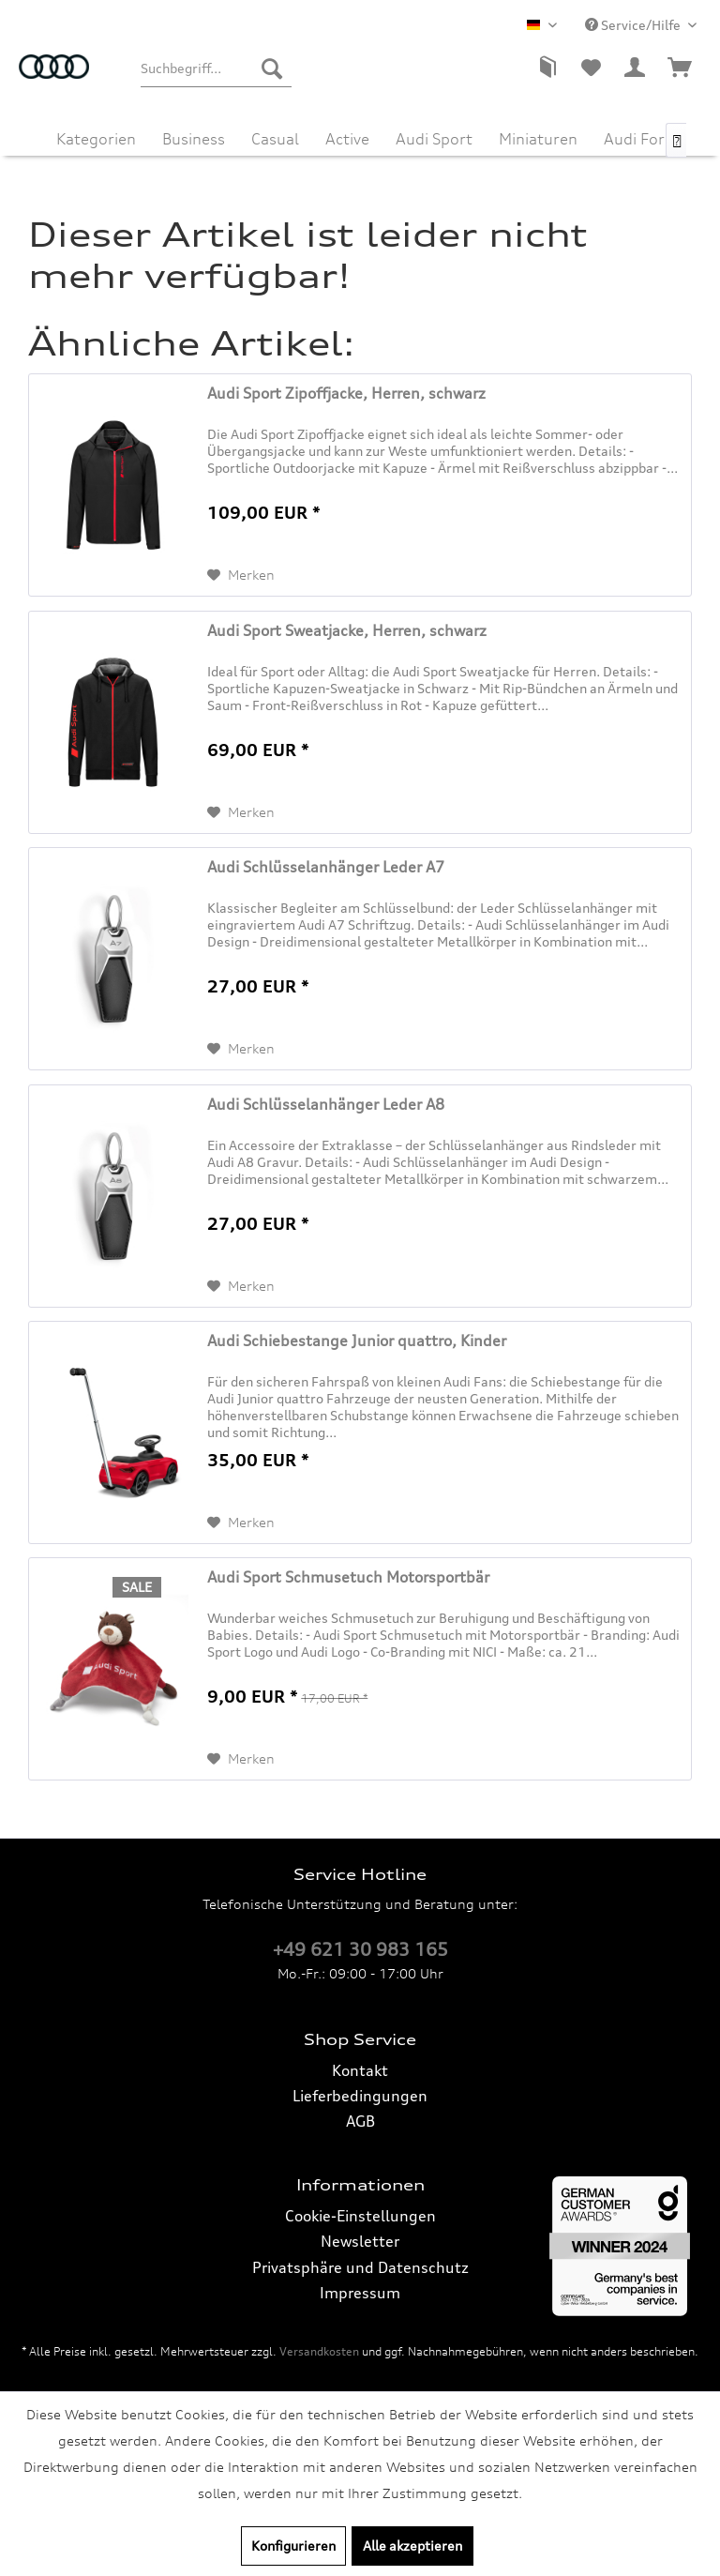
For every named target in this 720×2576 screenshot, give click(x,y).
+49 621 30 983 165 (360, 1949)
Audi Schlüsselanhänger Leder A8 (325, 1104)
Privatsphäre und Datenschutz (360, 2267)
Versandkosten (319, 2351)
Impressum (360, 2292)
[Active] (347, 137)
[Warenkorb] (680, 68)
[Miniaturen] (538, 137)
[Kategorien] (96, 137)
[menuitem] (216, 68)
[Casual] (275, 137)
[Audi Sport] (434, 137)
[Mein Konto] (635, 68)
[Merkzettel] (590, 68)
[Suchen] (272, 68)
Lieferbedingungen (360, 2095)
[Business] (193, 137)
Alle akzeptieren (412, 2545)
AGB (360, 2121)
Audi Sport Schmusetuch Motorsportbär (348, 1577)
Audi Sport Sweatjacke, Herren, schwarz (347, 630)
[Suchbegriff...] (216, 68)
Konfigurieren (293, 2545)
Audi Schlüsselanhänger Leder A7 (325, 866)
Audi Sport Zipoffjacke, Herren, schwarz (346, 393)
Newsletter (360, 2241)
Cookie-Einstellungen (360, 2215)
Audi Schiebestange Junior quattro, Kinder (356, 1340)
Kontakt (360, 2070)
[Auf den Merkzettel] (241, 575)
